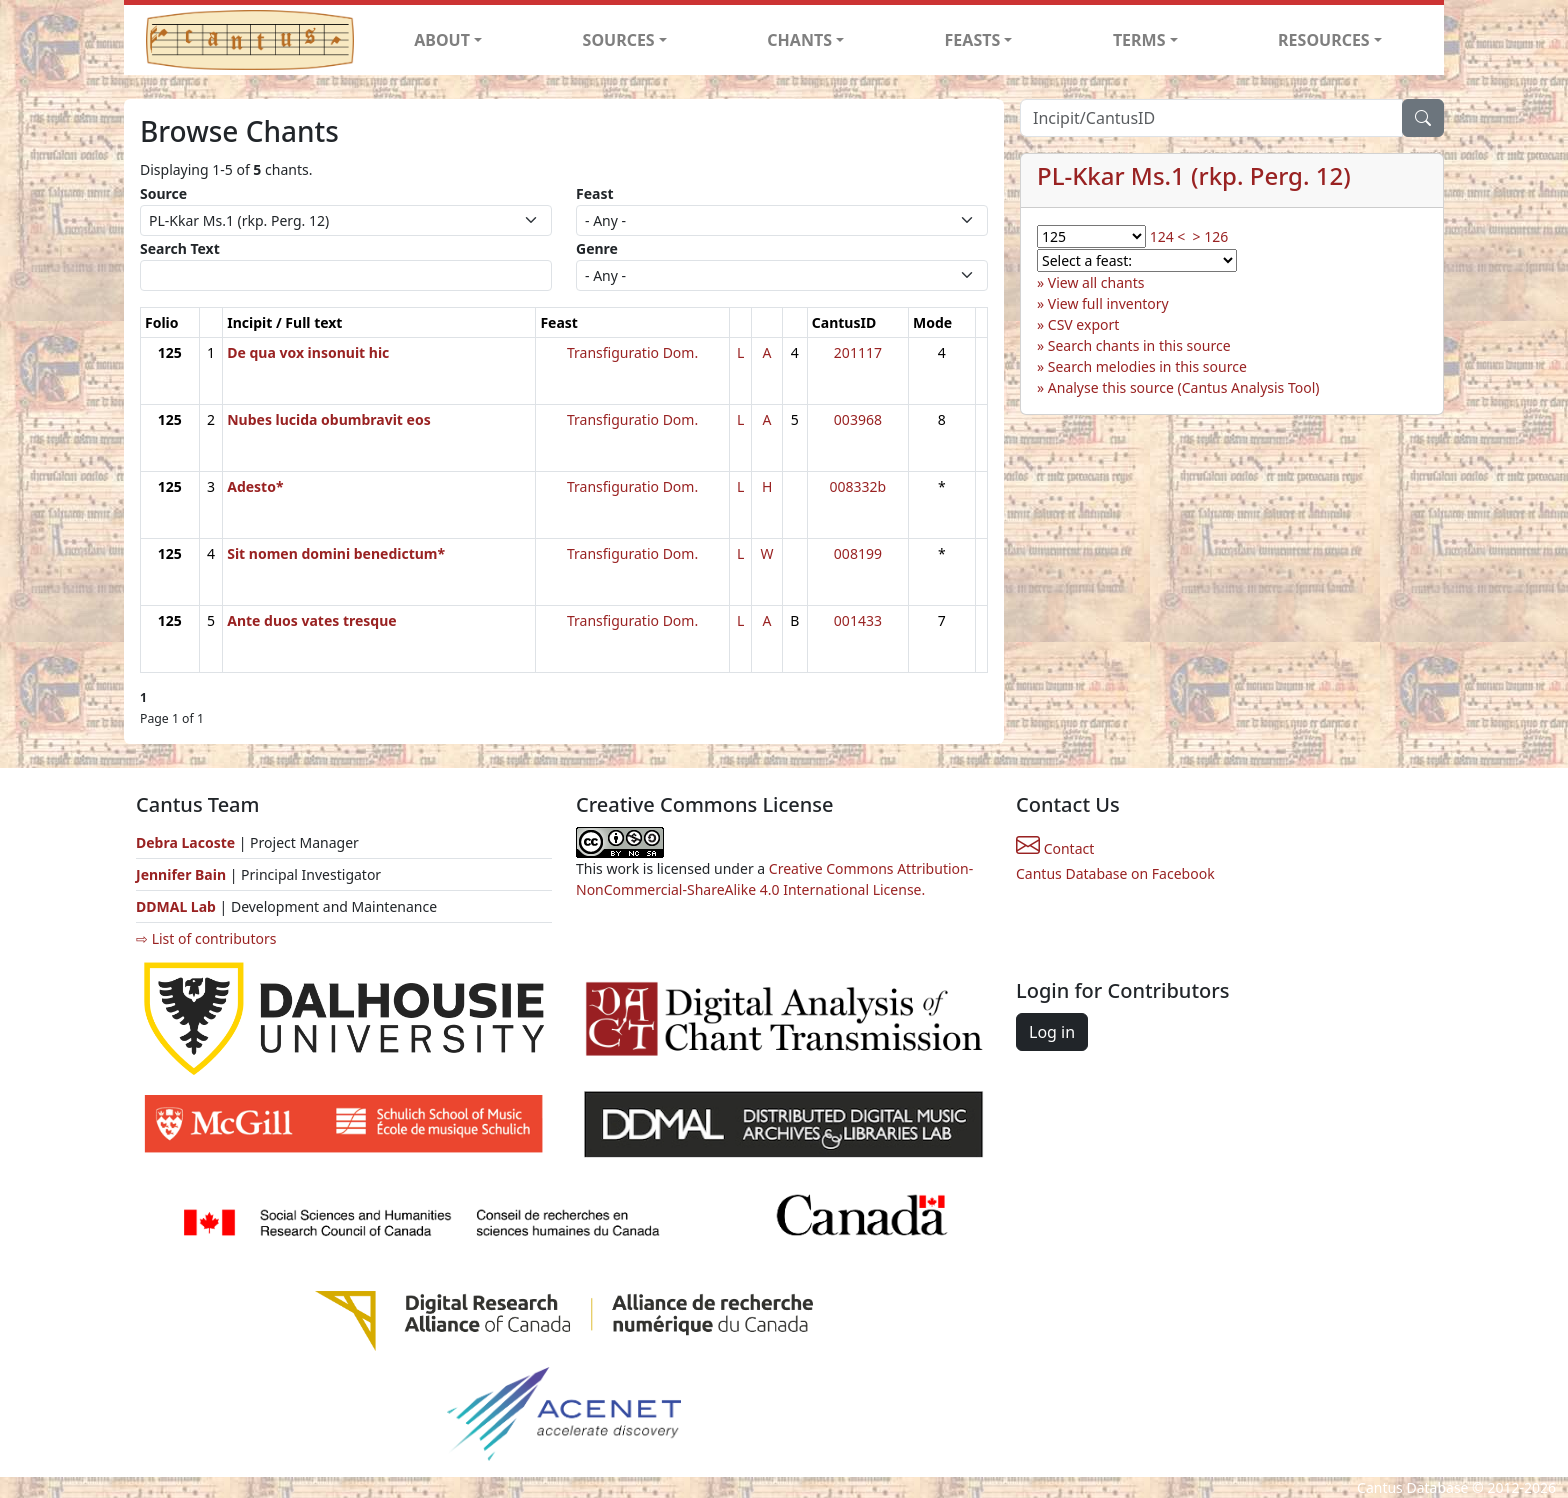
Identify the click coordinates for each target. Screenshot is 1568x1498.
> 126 (1211, 236)
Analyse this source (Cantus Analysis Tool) (1184, 387)
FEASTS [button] (973, 40)
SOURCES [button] (619, 40)
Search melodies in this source (1147, 366)
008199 (858, 553)
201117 (858, 352)
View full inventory (1108, 303)
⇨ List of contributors (206, 938)
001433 (858, 620)
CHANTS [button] (799, 40)
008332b (858, 486)
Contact (1055, 848)
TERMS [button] (1139, 40)
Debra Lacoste (185, 842)
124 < (1168, 236)
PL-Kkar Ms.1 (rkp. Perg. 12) (1194, 175)
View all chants (1096, 282)
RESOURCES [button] (1324, 40)
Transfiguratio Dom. (632, 352)
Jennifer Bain (183, 874)
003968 (858, 419)
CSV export (1084, 324)
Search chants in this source (1139, 345)
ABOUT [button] (442, 40)
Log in (1052, 1032)
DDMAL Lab (176, 906)
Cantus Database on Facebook (1115, 873)
